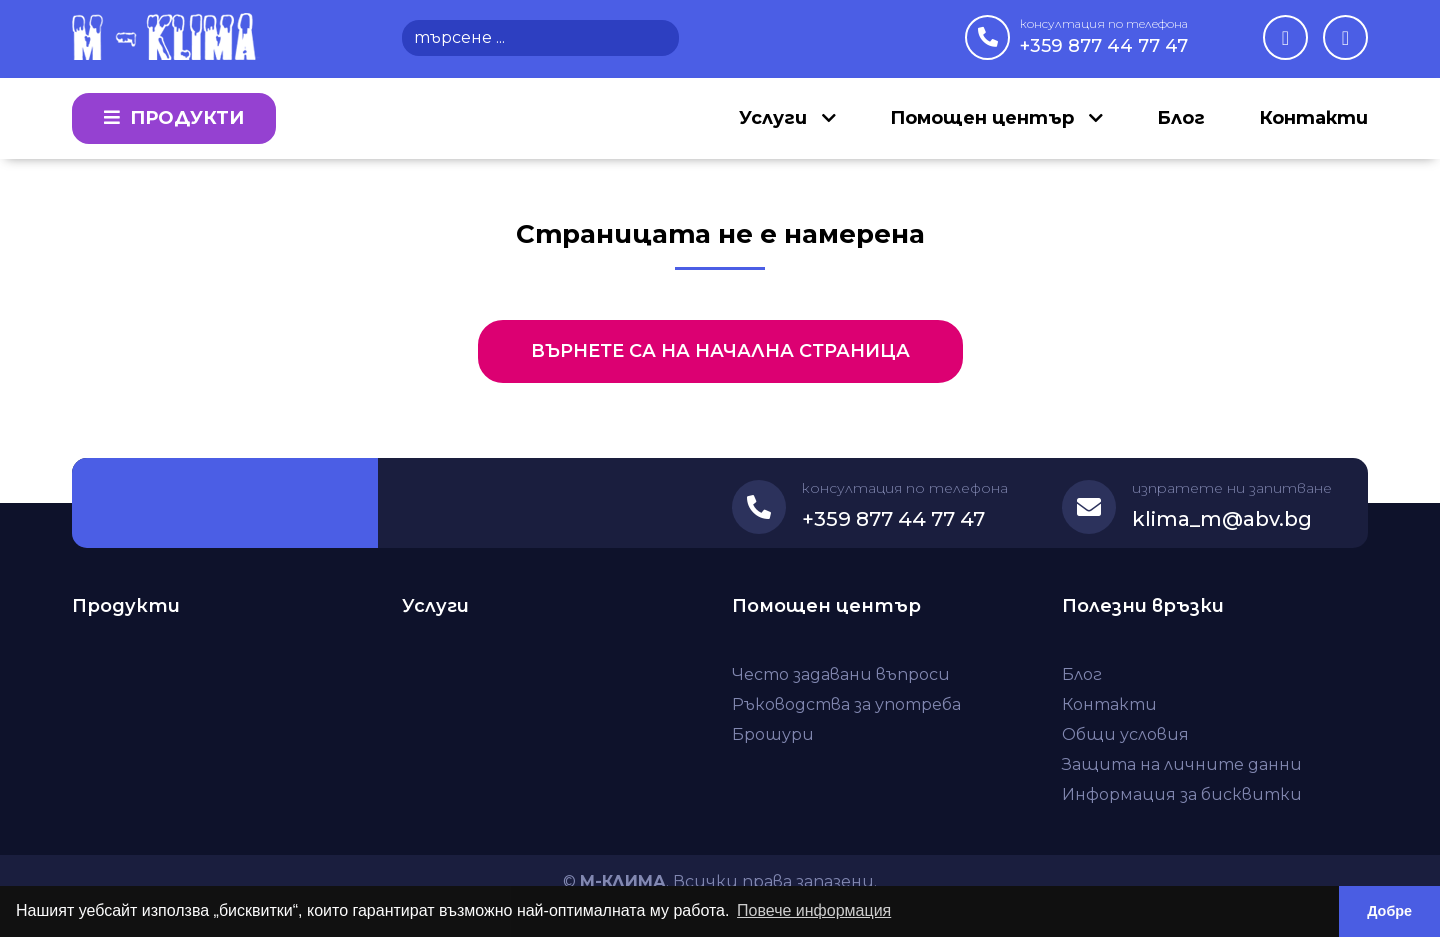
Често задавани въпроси (841, 674)
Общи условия (1125, 734)
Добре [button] (1389, 911)
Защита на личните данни (1182, 764)
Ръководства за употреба (846, 704)
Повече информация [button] (814, 910)
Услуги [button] (775, 118)
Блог (1181, 118)
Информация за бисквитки (1182, 794)
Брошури (773, 734)
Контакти (1313, 118)
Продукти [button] (174, 118)
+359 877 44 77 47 (1104, 36)
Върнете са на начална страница (720, 351)
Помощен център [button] (984, 118)
